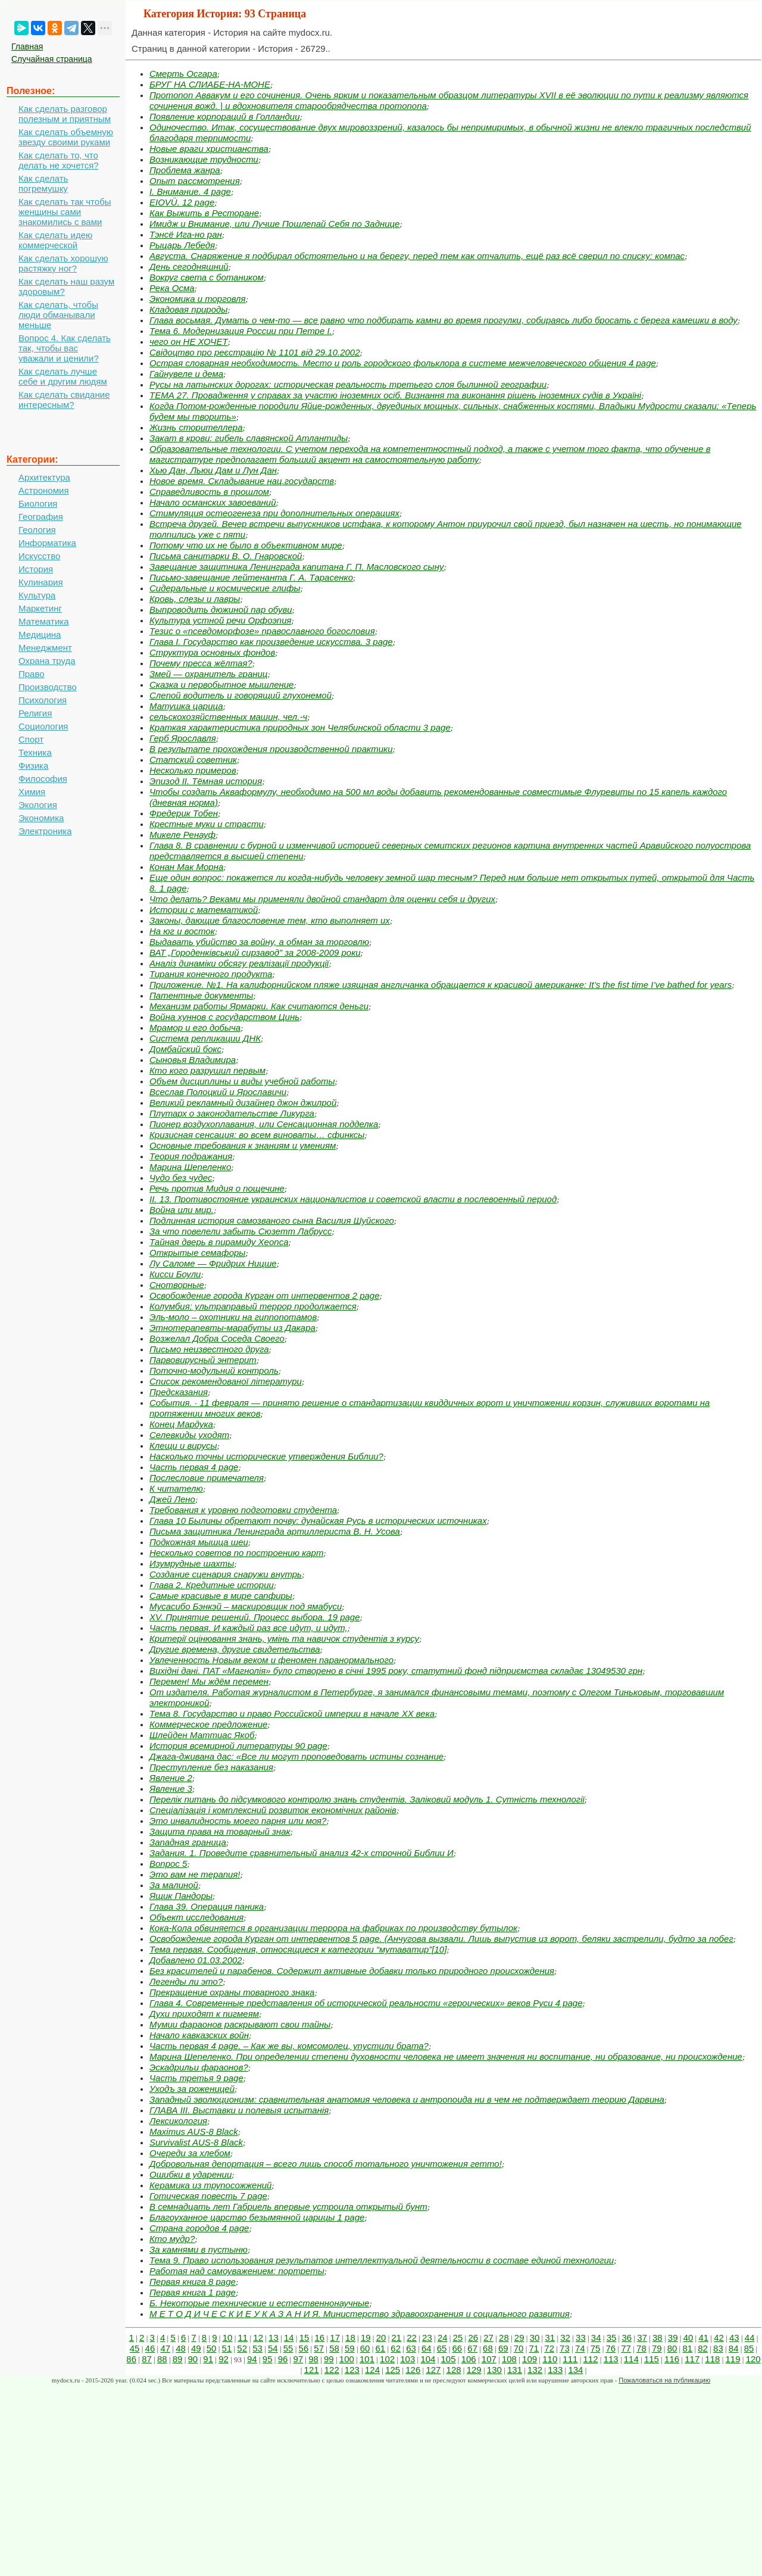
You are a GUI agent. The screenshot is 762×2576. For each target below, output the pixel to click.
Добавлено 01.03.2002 (195, 1960)
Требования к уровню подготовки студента (243, 1510)
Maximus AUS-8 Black (193, 2131)
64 (426, 2348)
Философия (42, 779)
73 (565, 2348)
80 (672, 2348)
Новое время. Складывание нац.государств (241, 481)
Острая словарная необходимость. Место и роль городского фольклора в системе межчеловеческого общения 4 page (402, 363)
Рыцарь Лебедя (182, 245)
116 (671, 2359)
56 (304, 2348)
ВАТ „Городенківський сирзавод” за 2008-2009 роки (255, 952)
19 (366, 2337)
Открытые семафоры (197, 1253)
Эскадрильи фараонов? (198, 2067)
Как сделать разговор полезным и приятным (64, 114)
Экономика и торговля (197, 299)
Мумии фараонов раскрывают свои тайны (239, 2024)
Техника (35, 752)
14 (289, 2337)
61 (381, 2348)
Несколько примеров (192, 770)
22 (412, 2337)
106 (468, 2359)
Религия (35, 713)
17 (335, 2337)
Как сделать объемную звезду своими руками (65, 137)
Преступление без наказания (211, 1767)
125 (392, 2370)
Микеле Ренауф (182, 834)
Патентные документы (201, 995)
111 (570, 2359)
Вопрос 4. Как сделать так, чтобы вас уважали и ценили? (64, 348)
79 (657, 2348)
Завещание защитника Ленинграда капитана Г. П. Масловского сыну (296, 567)
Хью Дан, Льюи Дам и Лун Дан (213, 470)
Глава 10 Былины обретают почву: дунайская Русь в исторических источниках (318, 1520)
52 (242, 2348)
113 (611, 2359)
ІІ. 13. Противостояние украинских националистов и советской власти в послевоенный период (353, 1199)
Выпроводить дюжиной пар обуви (220, 609)
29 (519, 2337)
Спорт (30, 739)
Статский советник (193, 759)
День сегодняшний (189, 266)
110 (549, 2359)
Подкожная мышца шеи (198, 1542)
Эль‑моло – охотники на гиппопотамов (233, 1317)
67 (472, 2348)
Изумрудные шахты (191, 1563)
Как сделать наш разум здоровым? (66, 286)
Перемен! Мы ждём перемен (208, 1681)
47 (165, 2348)
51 (227, 2348)
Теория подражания (190, 1156)
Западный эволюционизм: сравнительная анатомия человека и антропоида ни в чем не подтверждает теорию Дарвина (406, 2099)
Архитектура (44, 477)
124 (372, 2370)
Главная (27, 46)
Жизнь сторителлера (196, 427)
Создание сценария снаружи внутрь (225, 1574)
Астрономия (43, 490)
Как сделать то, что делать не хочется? (58, 160)
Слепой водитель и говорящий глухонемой (240, 695)
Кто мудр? (172, 2239)
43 (734, 2337)
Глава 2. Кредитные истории (211, 1585)
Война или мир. (181, 1210)
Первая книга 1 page (192, 2292)
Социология (43, 726)
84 (734, 2348)
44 (750, 2337)
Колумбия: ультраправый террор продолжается (253, 1306)
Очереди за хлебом (189, 2153)
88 (162, 2359)
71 (534, 2348)
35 (612, 2337)
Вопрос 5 (168, 1863)
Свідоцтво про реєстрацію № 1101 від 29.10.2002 (254, 352)
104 (427, 2359)
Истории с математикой (203, 910)
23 (427, 2337)
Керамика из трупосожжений (210, 2185)
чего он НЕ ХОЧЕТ (188, 341)
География (40, 517)
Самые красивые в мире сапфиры (220, 1595)
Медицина (39, 634)
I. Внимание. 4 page (190, 191)
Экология (37, 805)
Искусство (39, 556)
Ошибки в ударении (190, 2174)
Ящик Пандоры (181, 1896)
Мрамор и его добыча (195, 1027)
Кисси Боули (175, 1274)
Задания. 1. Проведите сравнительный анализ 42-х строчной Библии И (301, 1853)
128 (453, 2370)
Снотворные (176, 1285)
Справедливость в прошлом (209, 491)
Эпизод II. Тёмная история (205, 781)
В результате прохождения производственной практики (271, 749)
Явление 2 (170, 1778)
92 (223, 2359)
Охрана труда (47, 661)
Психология (42, 700)
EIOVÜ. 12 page (181, 202)
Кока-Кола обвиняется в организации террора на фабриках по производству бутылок (333, 1928)
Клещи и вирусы (183, 1445)
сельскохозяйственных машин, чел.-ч (228, 717)
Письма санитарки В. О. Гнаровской (225, 556)
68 (488, 2348)
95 (268, 2359)
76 (610, 2348)
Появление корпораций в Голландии (224, 116)
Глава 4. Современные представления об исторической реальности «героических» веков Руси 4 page (366, 2003)
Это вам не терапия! (195, 1874)
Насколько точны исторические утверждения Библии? (266, 1456)
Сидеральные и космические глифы (225, 588)
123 (352, 2370)
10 (228, 2337)
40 (688, 2337)
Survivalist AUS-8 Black (196, 2142)
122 (331, 2370)
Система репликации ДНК (205, 1038)
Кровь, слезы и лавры (194, 599)
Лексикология (178, 2121)
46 (150, 2348)
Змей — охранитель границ (208, 674)
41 (703, 2337)
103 (407, 2359)
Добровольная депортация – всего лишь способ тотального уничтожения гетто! (325, 2164)
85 (749, 2348)
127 (433, 2370)
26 (473, 2337)
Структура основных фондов (212, 652)
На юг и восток (182, 931)
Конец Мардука (181, 1424)
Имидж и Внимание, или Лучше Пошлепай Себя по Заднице (274, 224)
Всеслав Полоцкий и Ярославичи (217, 1092)
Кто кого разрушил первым (207, 1070)
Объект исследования (196, 1917)
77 (626, 2348)
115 (651, 2359)
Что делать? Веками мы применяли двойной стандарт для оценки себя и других (322, 899)
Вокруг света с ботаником (206, 277)
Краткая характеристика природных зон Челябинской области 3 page (300, 727)
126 (412, 2370)
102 (387, 2359)
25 (458, 2337)
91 (208, 2359)
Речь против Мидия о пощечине (217, 1188)
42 (719, 2337)
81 (687, 2348)
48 (181, 2348)
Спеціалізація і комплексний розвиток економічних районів (272, 1810)
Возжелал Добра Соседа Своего (217, 1338)
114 (631, 2359)
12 (258, 2337)
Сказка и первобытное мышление (221, 684)
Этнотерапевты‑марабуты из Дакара (232, 1328)
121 (311, 2370)
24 (443, 2337)
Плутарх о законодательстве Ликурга (231, 1113)
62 (396, 2348)
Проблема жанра (184, 170)
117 (692, 2359)
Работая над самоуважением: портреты (236, 2271)
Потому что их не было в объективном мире (245, 545)
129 (474, 2370)
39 (673, 2337)
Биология (37, 503)
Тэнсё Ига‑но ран (185, 234)
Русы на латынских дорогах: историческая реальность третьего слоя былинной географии (347, 384)
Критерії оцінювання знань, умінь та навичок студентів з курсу (284, 1638)
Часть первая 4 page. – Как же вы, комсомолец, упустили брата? (289, 2046)
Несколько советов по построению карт (236, 1553)
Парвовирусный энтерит (203, 1360)
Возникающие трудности (203, 159)
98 (313, 2359)
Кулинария (40, 582)
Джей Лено (172, 1499)
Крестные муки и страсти (206, 824)
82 (703, 2348)
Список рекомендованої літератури (225, 1381)
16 (320, 2337)
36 (627, 2337)
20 (381, 2337)
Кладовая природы (188, 309)
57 (319, 2348)
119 (732, 2359)
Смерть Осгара (183, 73)
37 (642, 2337)
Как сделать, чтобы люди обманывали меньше (58, 315)
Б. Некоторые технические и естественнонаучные (259, 2303)
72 (549, 2348)
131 (514, 2370)
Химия (31, 792)
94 (252, 2359)
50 (212, 2348)
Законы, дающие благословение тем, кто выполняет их (269, 920)
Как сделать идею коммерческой (55, 240)
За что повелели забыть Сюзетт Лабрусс (240, 1231)
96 (283, 2359)
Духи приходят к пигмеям (204, 2014)
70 (519, 2348)
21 (396, 2337)
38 (657, 2337)
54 (273, 2348)
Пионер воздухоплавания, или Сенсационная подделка (263, 1124)
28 (504, 2337)
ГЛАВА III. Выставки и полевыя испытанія (239, 2110)
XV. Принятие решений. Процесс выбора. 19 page (254, 1617)
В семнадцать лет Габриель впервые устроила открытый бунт (288, 2206)
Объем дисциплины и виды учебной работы (242, 1081)
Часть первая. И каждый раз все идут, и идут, (248, 1628)
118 (712, 2359)
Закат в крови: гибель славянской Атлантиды (248, 438)
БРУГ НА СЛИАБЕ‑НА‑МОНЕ (209, 84)
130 (494, 2370)
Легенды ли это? (186, 1981)
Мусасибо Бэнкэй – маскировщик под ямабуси (245, 1606)
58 (334, 2348)
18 (350, 2337)
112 (590, 2359)
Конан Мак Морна (186, 867)
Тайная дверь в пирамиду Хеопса (218, 1242)
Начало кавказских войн (199, 2035)
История (35, 569)
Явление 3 (170, 1788)
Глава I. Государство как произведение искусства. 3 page (271, 642)
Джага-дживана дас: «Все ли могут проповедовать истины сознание (296, 1756)
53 (257, 2348)
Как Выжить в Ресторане (204, 213)
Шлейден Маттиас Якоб (201, 1735)
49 (196, 2348)
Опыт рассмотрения (194, 181)
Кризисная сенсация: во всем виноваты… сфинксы (256, 1135)
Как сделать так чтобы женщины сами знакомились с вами (64, 212)
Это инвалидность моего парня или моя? (237, 1821)
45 (135, 2348)
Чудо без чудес (180, 1177)
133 (555, 2370)
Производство (47, 687)
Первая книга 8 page (192, 2281)
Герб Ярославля (182, 738)
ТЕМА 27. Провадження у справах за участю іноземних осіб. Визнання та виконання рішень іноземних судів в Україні (395, 395)
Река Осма (172, 288)
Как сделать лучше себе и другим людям (62, 376)
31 (550, 2337)
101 (367, 2359)
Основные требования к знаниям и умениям (242, 1145)
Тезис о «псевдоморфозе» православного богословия (262, 631)
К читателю (176, 1488)
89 (178, 2359)
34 (596, 2337)
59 (350, 2348)
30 (535, 2337)
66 (457, 2348)
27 (488, 2337)
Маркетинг (40, 608)
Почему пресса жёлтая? (200, 663)
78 (641, 2348)
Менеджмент (45, 648)
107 (489, 2359)
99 (329, 2359)
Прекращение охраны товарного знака (231, 1992)
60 (365, 2348)
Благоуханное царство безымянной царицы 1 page (256, 2217)
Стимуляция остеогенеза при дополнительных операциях (274, 513)
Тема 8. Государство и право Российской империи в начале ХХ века (292, 1713)
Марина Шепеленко (190, 1167)
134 (575, 2370)
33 (581, 2337)
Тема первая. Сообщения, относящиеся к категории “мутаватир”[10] (297, 1949)
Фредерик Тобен (183, 813)
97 (298, 2359)
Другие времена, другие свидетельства (234, 1649)
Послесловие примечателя (206, 1478)
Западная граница (187, 1842)
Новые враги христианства (208, 149)
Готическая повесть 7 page (208, 2196)
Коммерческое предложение (208, 1724)
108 (509, 2359)
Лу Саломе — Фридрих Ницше (213, 1263)
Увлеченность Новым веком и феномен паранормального (271, 1660)
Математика (43, 621)
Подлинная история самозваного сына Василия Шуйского (271, 1220)
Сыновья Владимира (192, 1060)
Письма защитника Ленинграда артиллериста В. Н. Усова (274, 1531)
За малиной (173, 1885)
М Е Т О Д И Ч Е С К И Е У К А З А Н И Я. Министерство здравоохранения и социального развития (359, 2314)
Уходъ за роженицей (192, 2089)
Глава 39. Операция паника (206, 1906)
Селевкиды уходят (189, 1435)
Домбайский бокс (185, 1049)
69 (503, 2348)
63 (411, 2348)
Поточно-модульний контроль (214, 1370)
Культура (36, 595)
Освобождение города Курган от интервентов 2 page (264, 1295)
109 (529, 2359)
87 (147, 2359)
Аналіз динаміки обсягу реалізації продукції (239, 963)
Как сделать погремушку (43, 183)
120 (753, 2359)
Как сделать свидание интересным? (64, 399)
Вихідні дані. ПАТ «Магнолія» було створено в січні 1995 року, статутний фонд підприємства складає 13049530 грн (395, 1671)
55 (288, 2348)
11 (243, 2337)
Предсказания (178, 1392)
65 (442, 2348)
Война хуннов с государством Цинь (224, 1017)
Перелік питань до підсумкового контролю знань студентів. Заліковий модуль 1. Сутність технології (367, 1799)
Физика (33, 765)
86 (131, 2359)
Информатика (47, 543)
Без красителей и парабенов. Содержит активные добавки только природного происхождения (351, 1971)
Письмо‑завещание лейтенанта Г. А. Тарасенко (251, 577)
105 (448, 2359)
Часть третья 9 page (196, 2078)
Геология (37, 530)
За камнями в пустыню (198, 2249)
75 (596, 2348)
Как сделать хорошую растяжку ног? (63, 263)
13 (273, 2337)
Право (31, 674)
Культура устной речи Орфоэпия (220, 620)
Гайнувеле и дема (186, 374)
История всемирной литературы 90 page (238, 1746)
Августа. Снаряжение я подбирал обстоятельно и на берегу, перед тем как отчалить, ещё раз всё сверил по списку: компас (417, 256)
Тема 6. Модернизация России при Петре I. (240, 331)
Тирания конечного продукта (210, 974)
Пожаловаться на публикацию (664, 2380)
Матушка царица (186, 706)
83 (718, 2348)
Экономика (41, 818)
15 (304, 2337)
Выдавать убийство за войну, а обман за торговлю (259, 942)
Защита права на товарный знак (220, 1831)
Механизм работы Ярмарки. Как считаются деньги (258, 1006)
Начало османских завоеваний (212, 502)
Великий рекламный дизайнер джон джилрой (242, 1102)
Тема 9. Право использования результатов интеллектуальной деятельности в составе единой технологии (381, 2260)
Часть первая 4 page (193, 1467)
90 (193, 2359)
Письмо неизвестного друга (209, 1349)
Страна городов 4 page (199, 2228)
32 (565, 2337)
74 (580, 2348)
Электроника (45, 831)
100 (346, 2359)
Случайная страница (51, 59)
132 (534, 2370)
